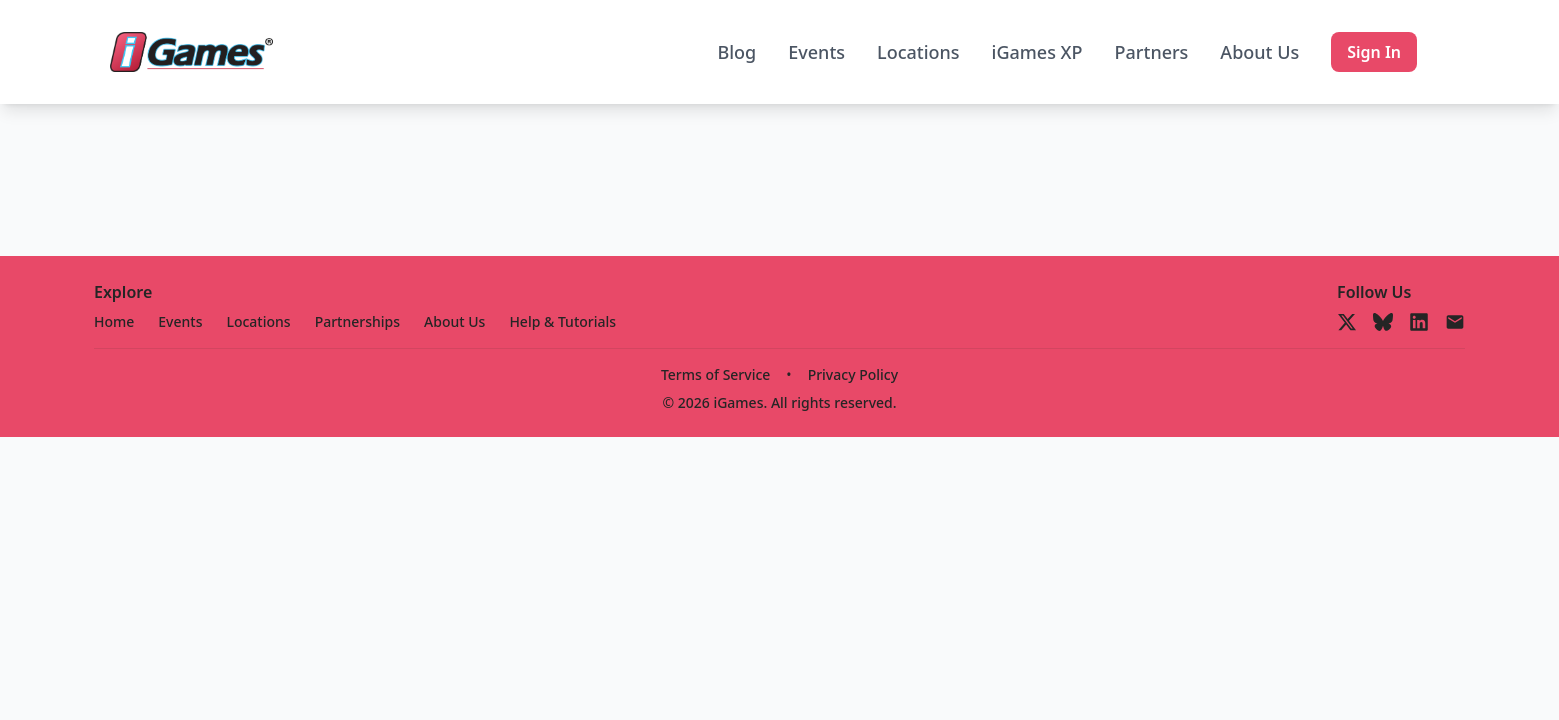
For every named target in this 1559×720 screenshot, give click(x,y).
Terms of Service (715, 374)
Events (816, 52)
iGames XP (1037, 52)
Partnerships (357, 321)
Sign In (1374, 52)
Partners (1152, 52)
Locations (918, 52)
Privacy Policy (853, 374)
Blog (736, 52)
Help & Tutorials (562, 321)
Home (114, 321)
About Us (1259, 52)
